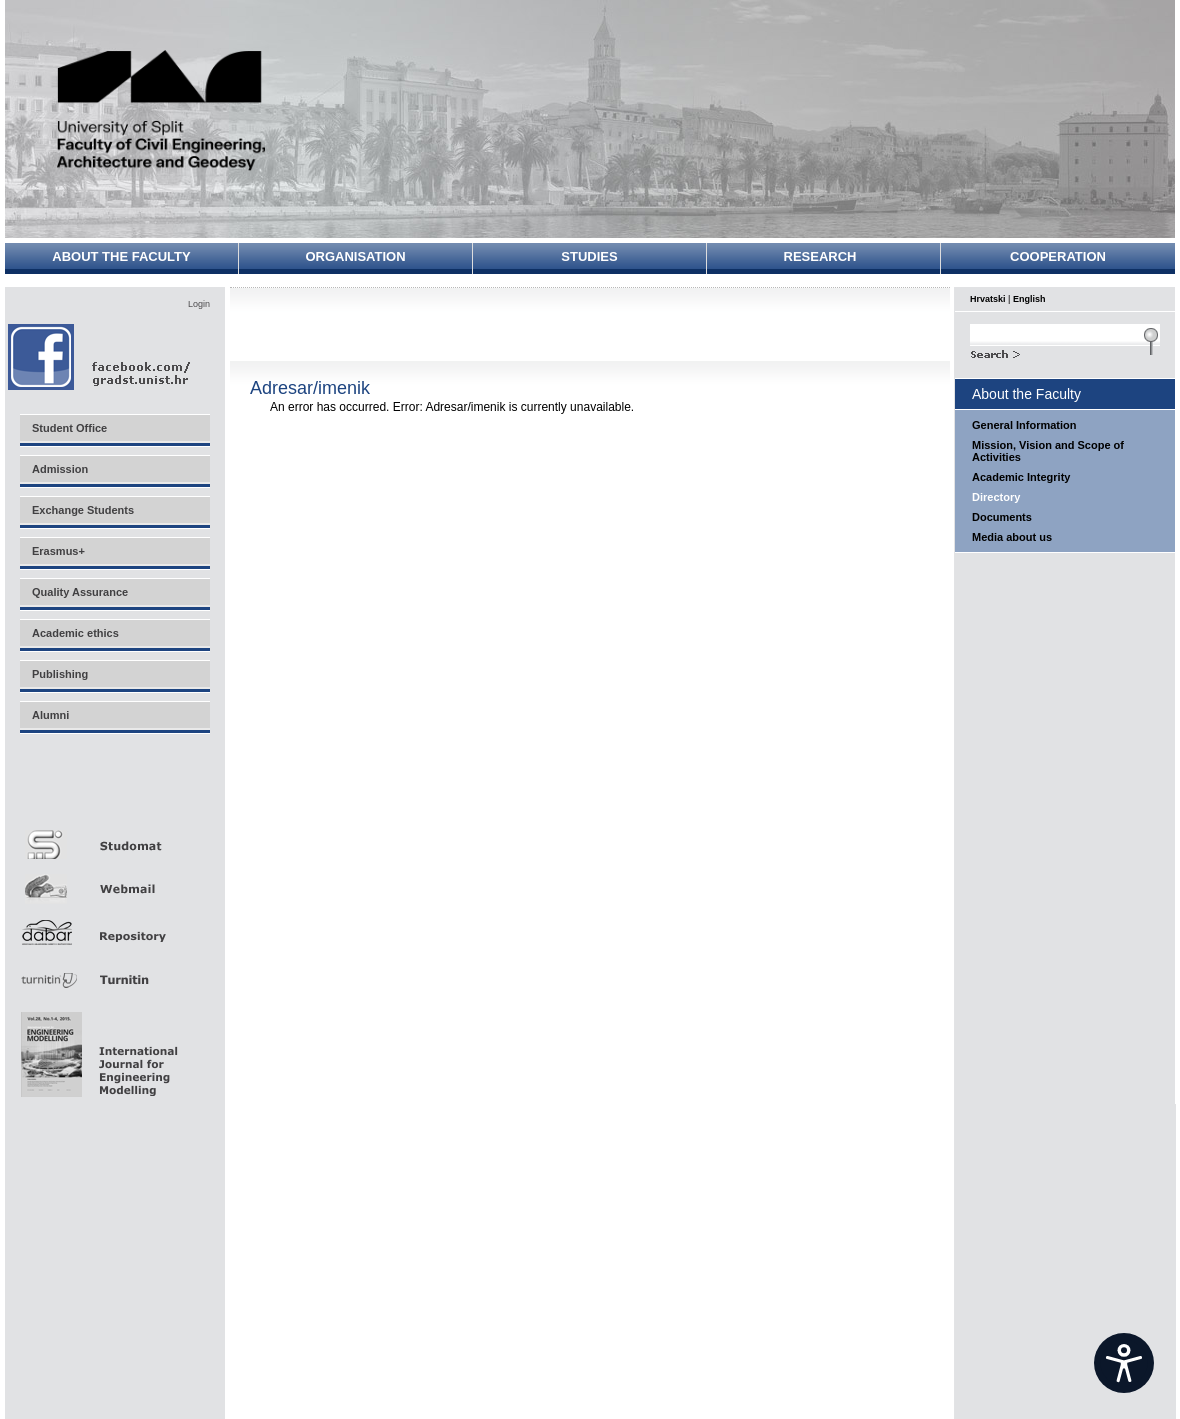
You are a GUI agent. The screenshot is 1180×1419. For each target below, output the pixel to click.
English (1029, 299)
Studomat (114, 836)
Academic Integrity (1021, 477)
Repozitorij (114, 926)
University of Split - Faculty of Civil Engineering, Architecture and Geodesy (162, 112)
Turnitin (114, 971)
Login (199, 304)
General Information (1024, 425)
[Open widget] (1124, 1363)
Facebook (100, 356)
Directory (996, 497)
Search (1065, 352)
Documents (1002, 517)
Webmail (114, 881)
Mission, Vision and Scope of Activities (1048, 451)
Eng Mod (96, 1049)
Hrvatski (988, 299)
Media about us (1012, 537)
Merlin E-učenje (114, 791)
